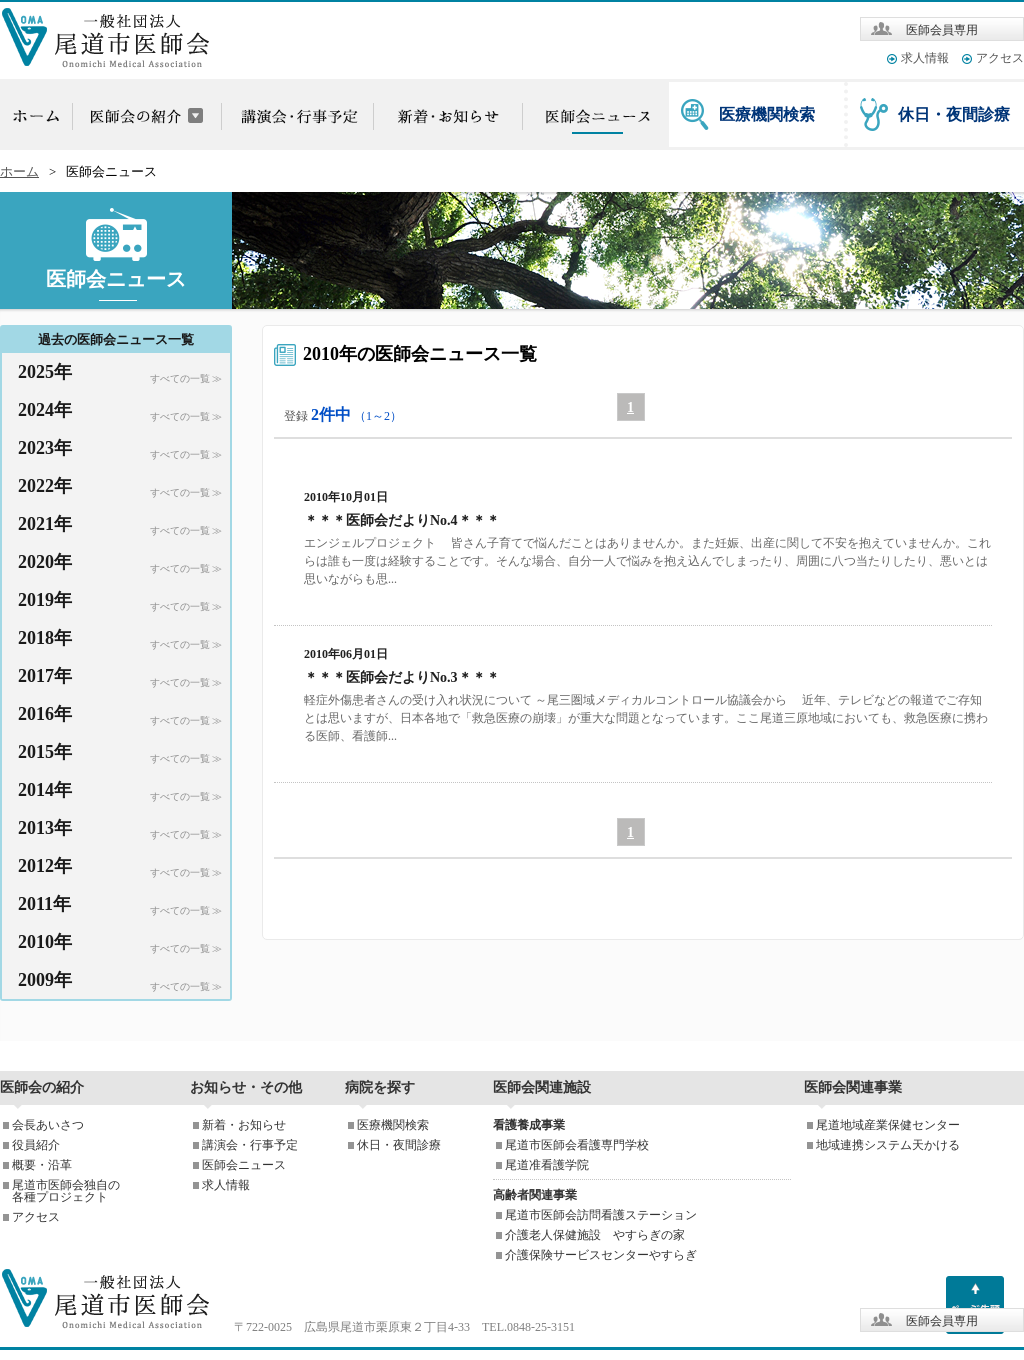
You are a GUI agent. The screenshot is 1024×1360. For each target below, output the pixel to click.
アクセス (1000, 58)
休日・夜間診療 (954, 114)
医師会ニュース (244, 1165)
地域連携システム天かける (888, 1145)
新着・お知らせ (244, 1125)
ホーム (19, 172)
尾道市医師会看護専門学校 (577, 1145)
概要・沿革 (42, 1165)
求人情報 (925, 58)
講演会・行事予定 (250, 1145)
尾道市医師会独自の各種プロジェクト (66, 1191)
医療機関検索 (767, 114)
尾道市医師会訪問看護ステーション (601, 1215)
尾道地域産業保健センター (888, 1125)
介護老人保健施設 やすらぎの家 (595, 1235)
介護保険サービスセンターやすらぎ (601, 1255)
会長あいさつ (48, 1125)
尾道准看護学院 (547, 1165)
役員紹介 (36, 1145)
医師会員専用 (942, 30)
